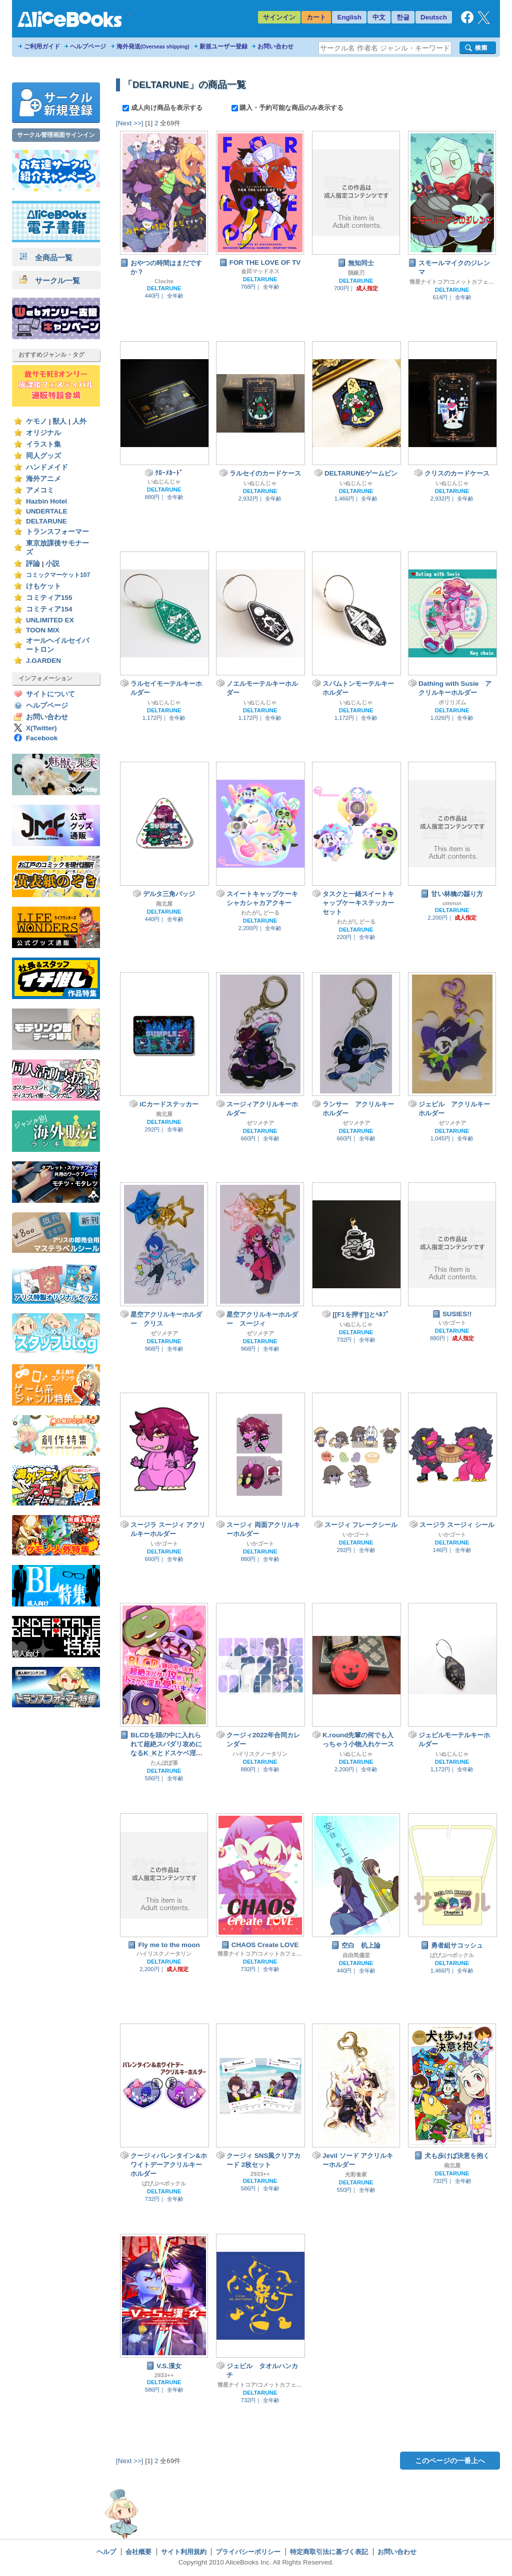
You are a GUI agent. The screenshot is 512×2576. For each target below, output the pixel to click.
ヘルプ (106, 2552)
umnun (452, 903)
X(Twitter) (41, 728)
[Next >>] (130, 123)
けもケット (43, 586)
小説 (53, 563)
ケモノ (36, 421)
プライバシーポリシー (248, 2552)
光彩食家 (356, 2174)
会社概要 (139, 2552)
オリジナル (43, 433)
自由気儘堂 (356, 1955)
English (349, 17)
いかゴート (452, 1323)
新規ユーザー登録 (224, 46)
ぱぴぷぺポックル (452, 1955)
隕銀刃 (356, 273)
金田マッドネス (260, 271)
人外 (79, 421)
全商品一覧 (46, 257)
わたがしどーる (260, 913)
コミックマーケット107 (58, 574)
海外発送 (153, 46)
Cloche (164, 281)
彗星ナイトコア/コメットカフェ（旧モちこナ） (452, 282)
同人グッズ (43, 456)
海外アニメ (43, 479)
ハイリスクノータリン (260, 1754)
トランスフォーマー (57, 531)
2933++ (260, 2174)
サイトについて (50, 694)
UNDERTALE (47, 511)
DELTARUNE (46, 521)
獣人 (59, 421)
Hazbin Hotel (46, 501)
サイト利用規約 (183, 2552)
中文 (379, 17)
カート (316, 17)
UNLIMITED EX (50, 620)
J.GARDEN (43, 660)
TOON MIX (43, 630)
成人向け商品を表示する (163, 107)
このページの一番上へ (450, 2461)
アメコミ (40, 490)
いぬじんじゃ (164, 482)
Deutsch (433, 17)
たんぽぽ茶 (164, 1763)
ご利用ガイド (42, 46)
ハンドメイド (47, 467)
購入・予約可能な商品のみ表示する (288, 107)
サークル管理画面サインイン (56, 134)
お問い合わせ (276, 46)
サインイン (279, 17)
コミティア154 (49, 609)
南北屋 (164, 904)
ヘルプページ (88, 46)
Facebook (42, 738)
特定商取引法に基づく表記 (329, 2552)
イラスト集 (43, 444)
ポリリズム (452, 702)
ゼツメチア (260, 1123)
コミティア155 (49, 597)
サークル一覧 (50, 280)
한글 (403, 17)
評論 (33, 563)
